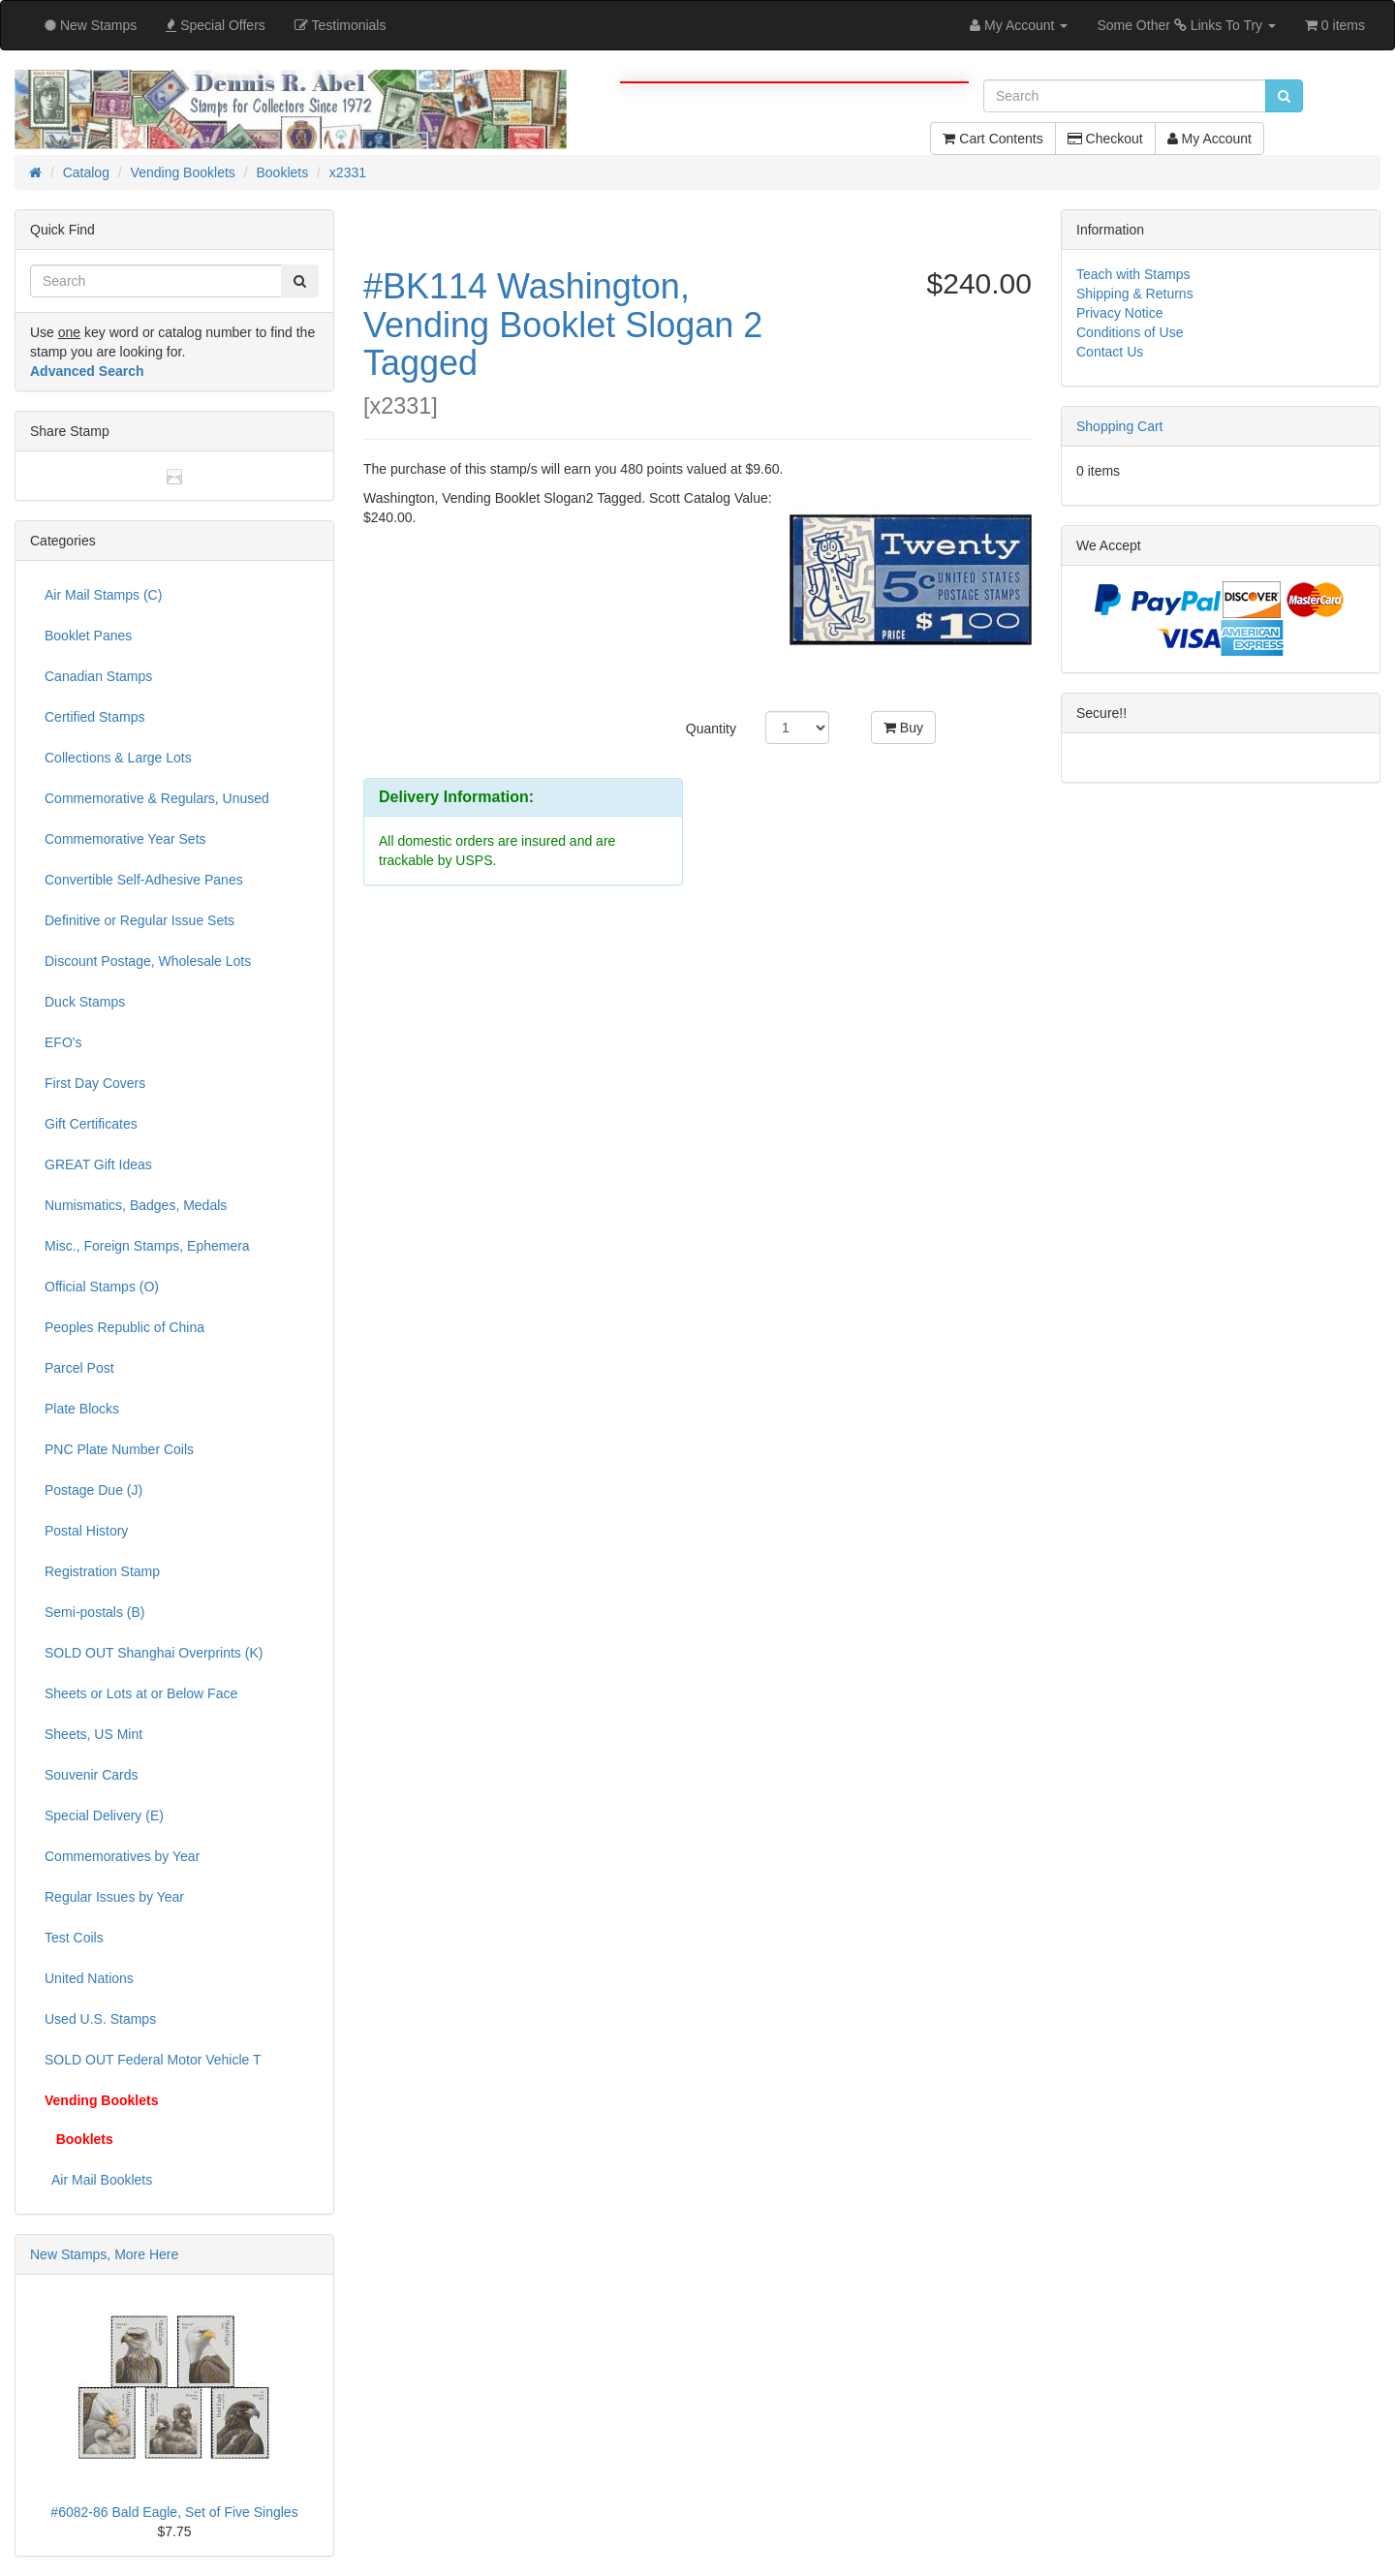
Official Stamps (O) (102, 1286)
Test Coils (74, 1937)
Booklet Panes (88, 635)
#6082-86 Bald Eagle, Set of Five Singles (173, 2512)
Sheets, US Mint (93, 1734)
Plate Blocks (82, 1408)
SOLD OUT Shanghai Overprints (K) (154, 1652)
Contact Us (1109, 351)
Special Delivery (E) (104, 1815)
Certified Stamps (94, 717)
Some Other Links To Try (1186, 25)
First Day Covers (95, 1083)
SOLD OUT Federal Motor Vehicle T (153, 2059)
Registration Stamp (102, 1571)
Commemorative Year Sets (125, 839)
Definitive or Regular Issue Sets (139, 920)
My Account (1209, 138)
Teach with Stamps (1133, 274)
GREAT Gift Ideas (98, 1164)
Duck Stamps (85, 1001)
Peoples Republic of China (124, 1327)
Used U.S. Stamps (100, 2019)
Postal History (86, 1530)
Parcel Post (79, 1368)
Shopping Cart (1119, 426)
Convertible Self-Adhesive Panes (144, 879)
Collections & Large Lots (118, 757)
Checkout (1105, 138)
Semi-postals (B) (94, 1612)
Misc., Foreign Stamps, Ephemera (147, 1246)
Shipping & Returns (1135, 293)
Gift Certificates (91, 1124)
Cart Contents (992, 138)
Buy (903, 727)
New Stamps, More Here (104, 2254)
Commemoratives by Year (122, 1856)
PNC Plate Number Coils (119, 1449)
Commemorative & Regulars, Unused (157, 798)
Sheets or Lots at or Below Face (141, 1693)
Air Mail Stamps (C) (103, 595)
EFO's (63, 1042)
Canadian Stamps (98, 676)
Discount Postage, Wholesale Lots (148, 961)
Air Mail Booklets (98, 2180)
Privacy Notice (1119, 313)
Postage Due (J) (93, 1490)
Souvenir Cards (92, 1775)
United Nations (89, 1978)
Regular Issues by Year (114, 1897)
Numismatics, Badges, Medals (136, 1205)
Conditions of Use (1130, 332)
